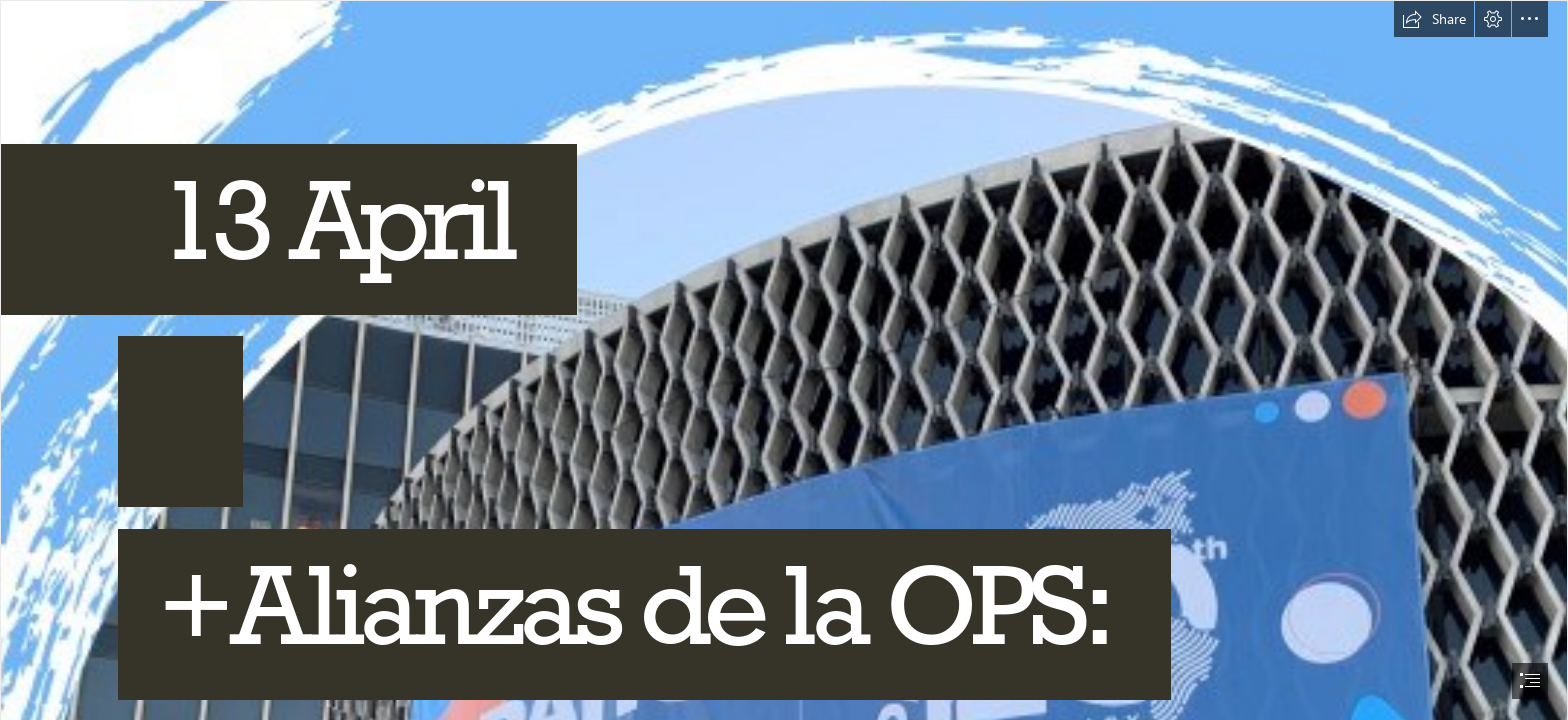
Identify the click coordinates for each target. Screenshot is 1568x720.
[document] (784, 360)
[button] (1434, 19)
